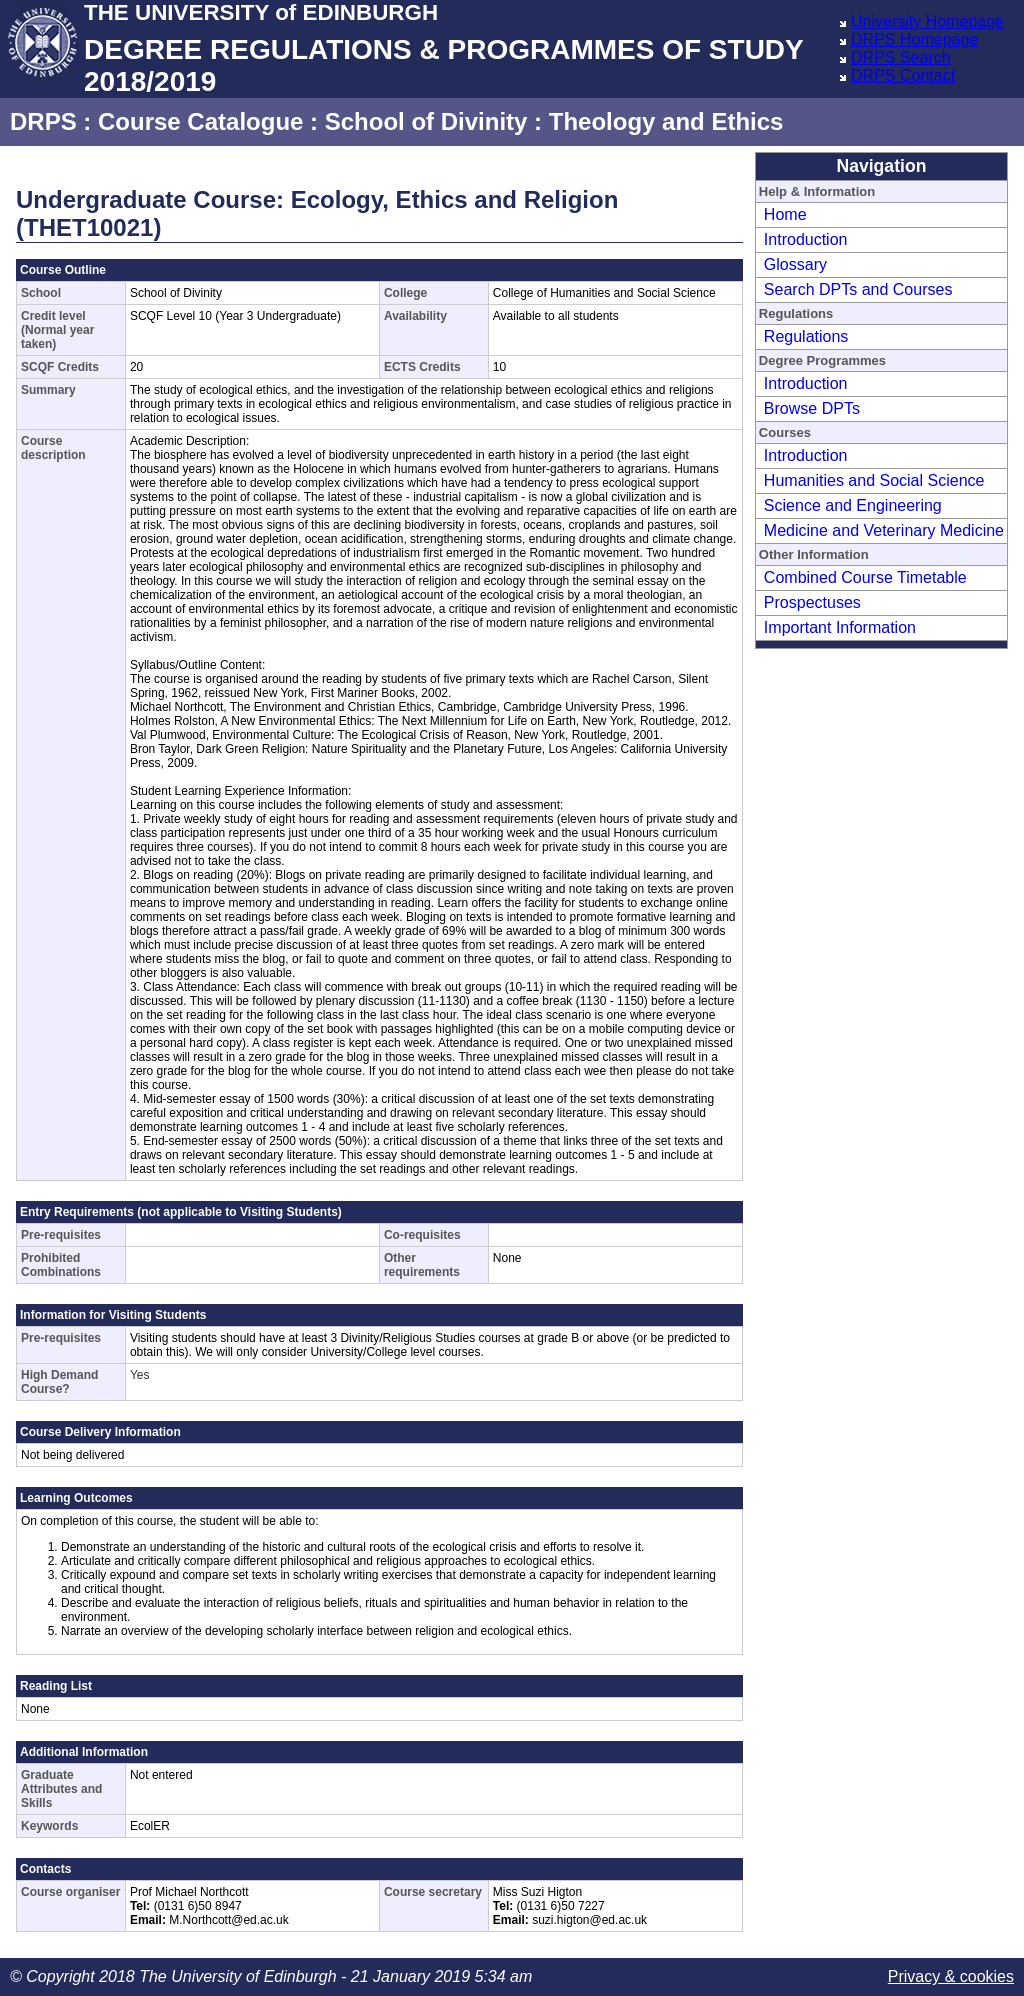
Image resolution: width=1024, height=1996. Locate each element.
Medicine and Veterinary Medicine (884, 530)
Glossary (795, 264)
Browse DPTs (812, 408)
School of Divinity (426, 121)
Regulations (806, 336)
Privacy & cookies (951, 1976)
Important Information (840, 627)
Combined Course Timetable (865, 577)
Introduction (806, 239)
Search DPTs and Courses (858, 289)
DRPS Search (901, 57)
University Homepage (927, 21)
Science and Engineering (853, 505)
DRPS (43, 121)
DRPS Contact (903, 75)
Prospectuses (812, 602)
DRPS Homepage (914, 39)
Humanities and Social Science (874, 480)
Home (785, 214)
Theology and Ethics (666, 121)
